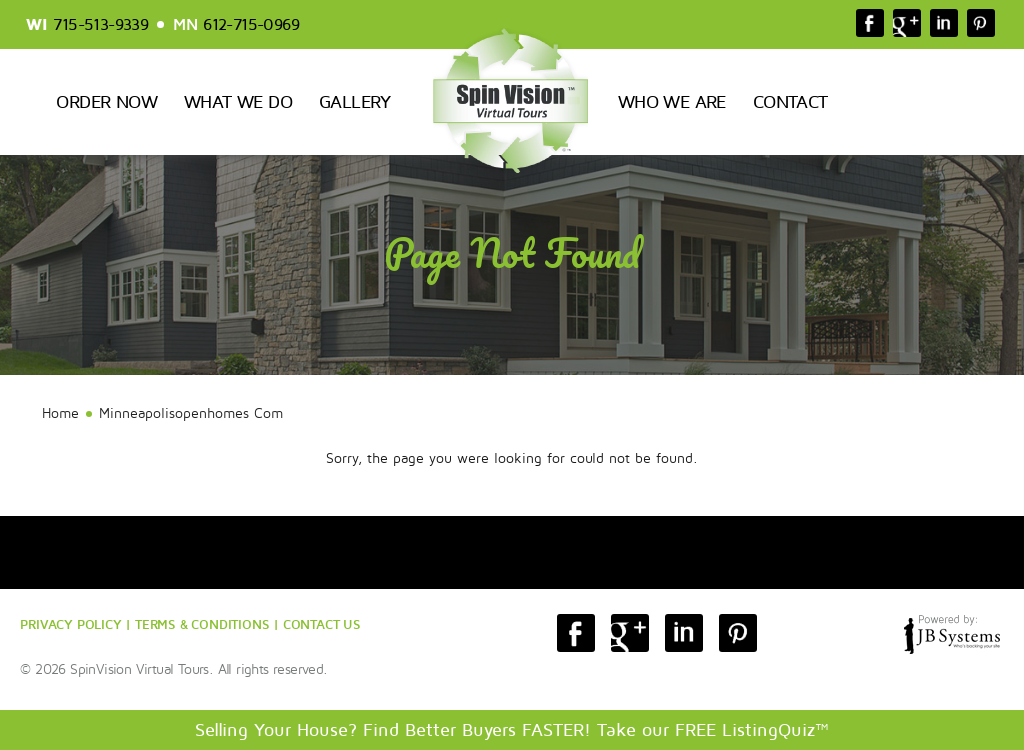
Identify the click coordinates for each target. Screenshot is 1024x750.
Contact (790, 102)
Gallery (355, 102)
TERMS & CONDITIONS (202, 624)
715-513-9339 (100, 25)
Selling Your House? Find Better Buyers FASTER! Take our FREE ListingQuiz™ (512, 730)
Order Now (106, 102)
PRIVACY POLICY (70, 624)
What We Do (238, 102)
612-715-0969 (251, 25)
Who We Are (672, 102)
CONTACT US (322, 624)
